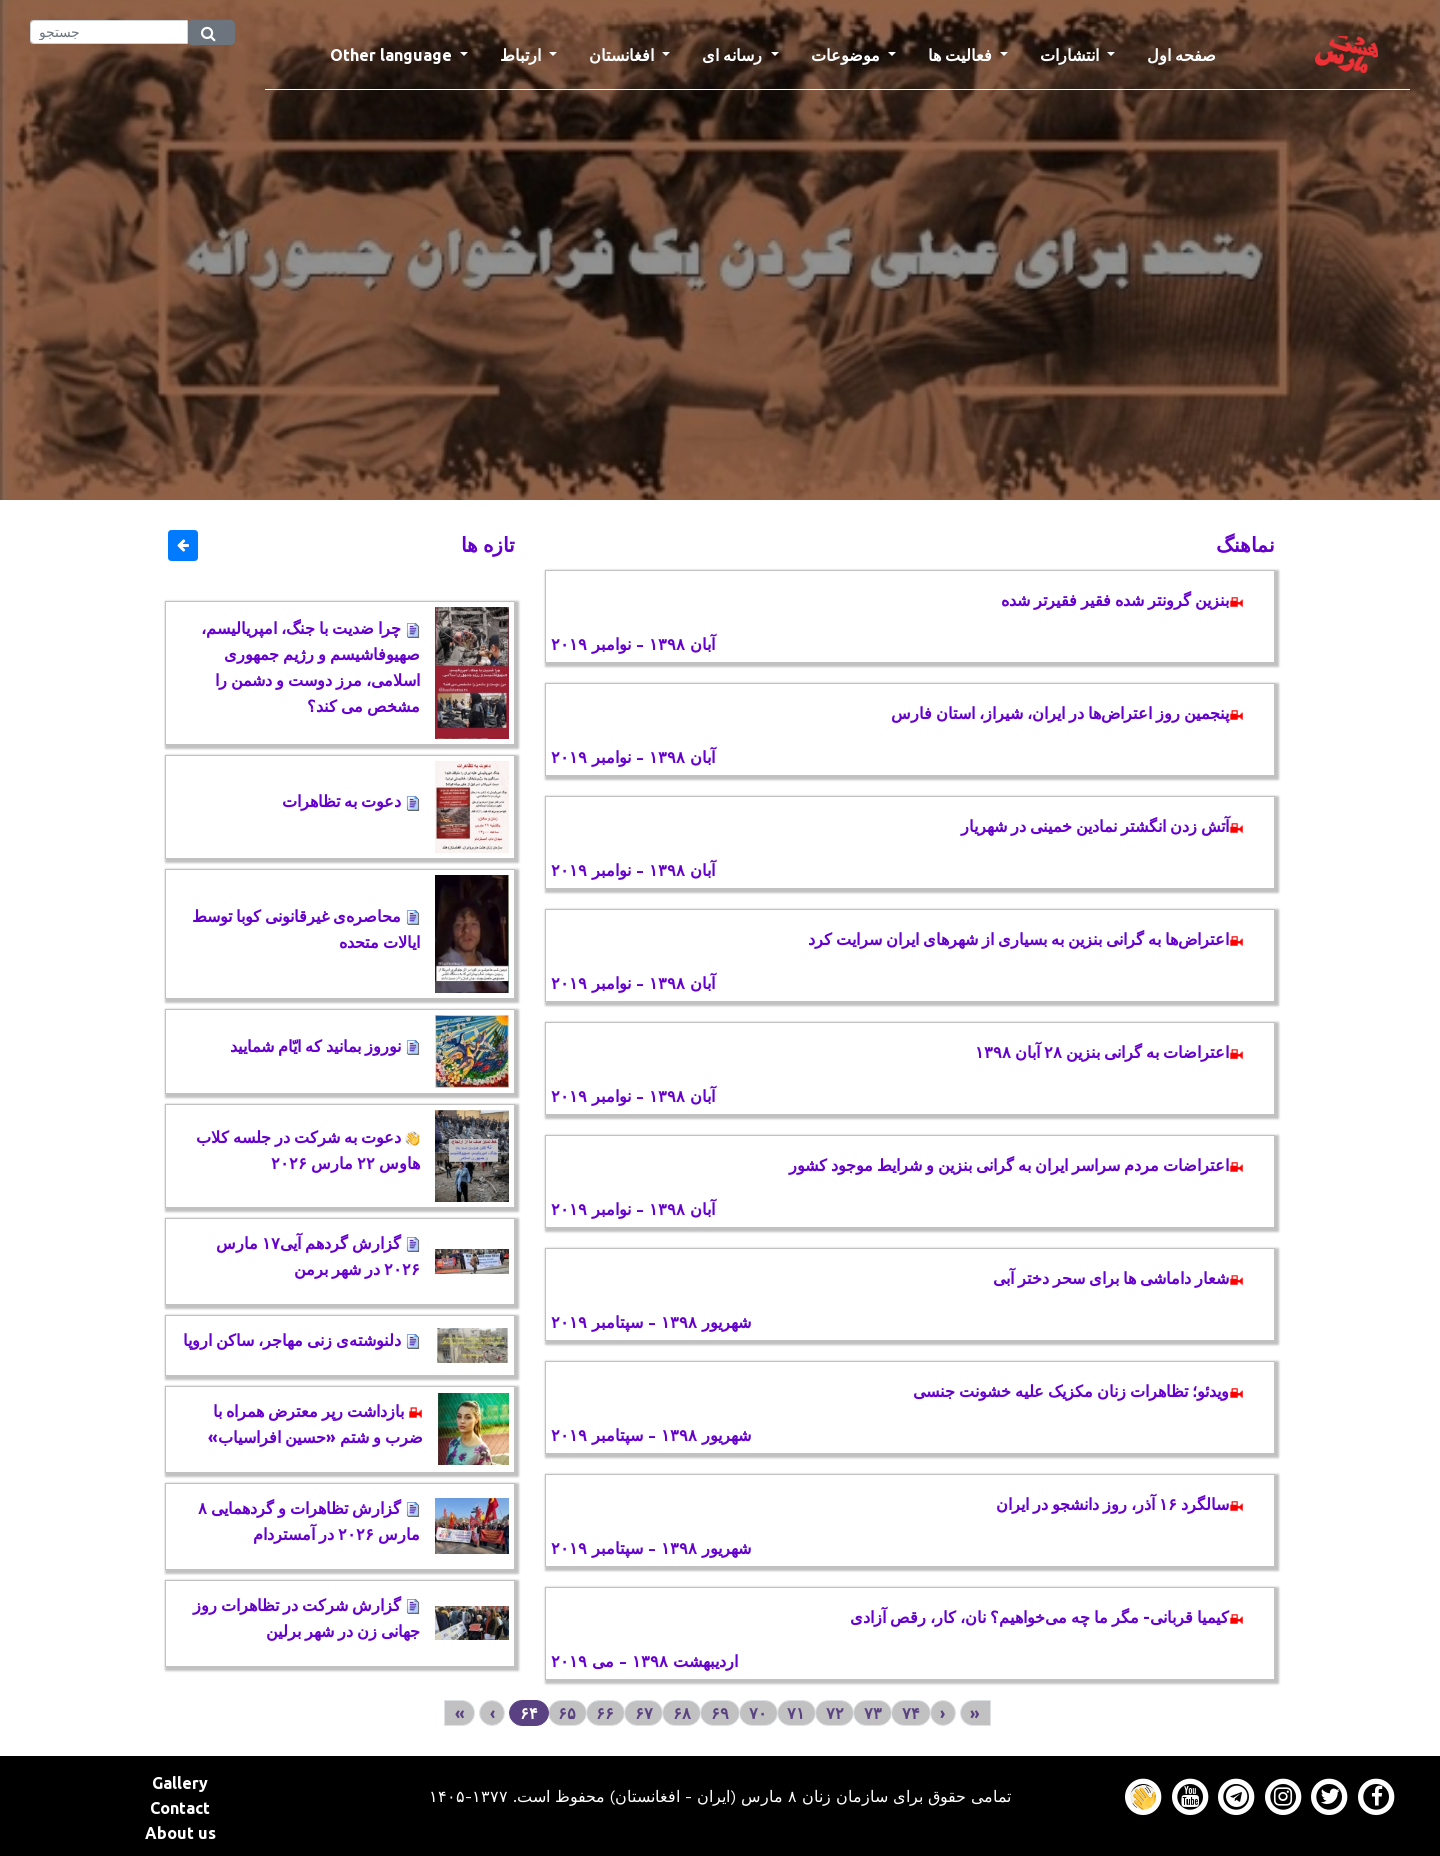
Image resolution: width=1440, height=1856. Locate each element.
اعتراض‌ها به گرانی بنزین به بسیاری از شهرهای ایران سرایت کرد (1026, 939)
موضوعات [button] (847, 55)
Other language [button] (393, 55)
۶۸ (682, 1713)
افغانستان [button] (623, 55)
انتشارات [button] (1071, 55)
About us (180, 1833)
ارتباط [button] (522, 55)
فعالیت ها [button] (962, 55)
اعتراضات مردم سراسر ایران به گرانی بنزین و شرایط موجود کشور (1016, 1165)
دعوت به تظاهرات (351, 801)
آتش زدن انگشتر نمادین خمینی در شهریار (1102, 826)
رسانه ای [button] (734, 55)
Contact (180, 1808)
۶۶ (605, 1713)
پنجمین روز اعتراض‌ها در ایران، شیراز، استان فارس (1067, 713)
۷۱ (796, 1713)
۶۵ (567, 1713)
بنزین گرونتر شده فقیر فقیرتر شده (1122, 600)
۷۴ (911, 1713)
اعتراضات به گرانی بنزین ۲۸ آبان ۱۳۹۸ (1109, 1052)
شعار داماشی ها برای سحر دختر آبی (1118, 1278)
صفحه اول (1189, 53)
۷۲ (835, 1713)
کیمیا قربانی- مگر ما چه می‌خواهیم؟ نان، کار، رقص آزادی (1047, 1617)
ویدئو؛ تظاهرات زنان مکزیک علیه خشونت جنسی (1078, 1391)
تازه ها (488, 544)
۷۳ (873, 1713)
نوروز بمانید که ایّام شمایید (325, 1046)
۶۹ (720, 1713)
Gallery (180, 1783)
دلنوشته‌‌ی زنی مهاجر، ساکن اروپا (301, 1340)
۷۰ (758, 1713)
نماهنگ (1245, 544)
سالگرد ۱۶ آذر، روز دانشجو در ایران (1120, 1504)
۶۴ (529, 1713)
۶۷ (644, 1713)
